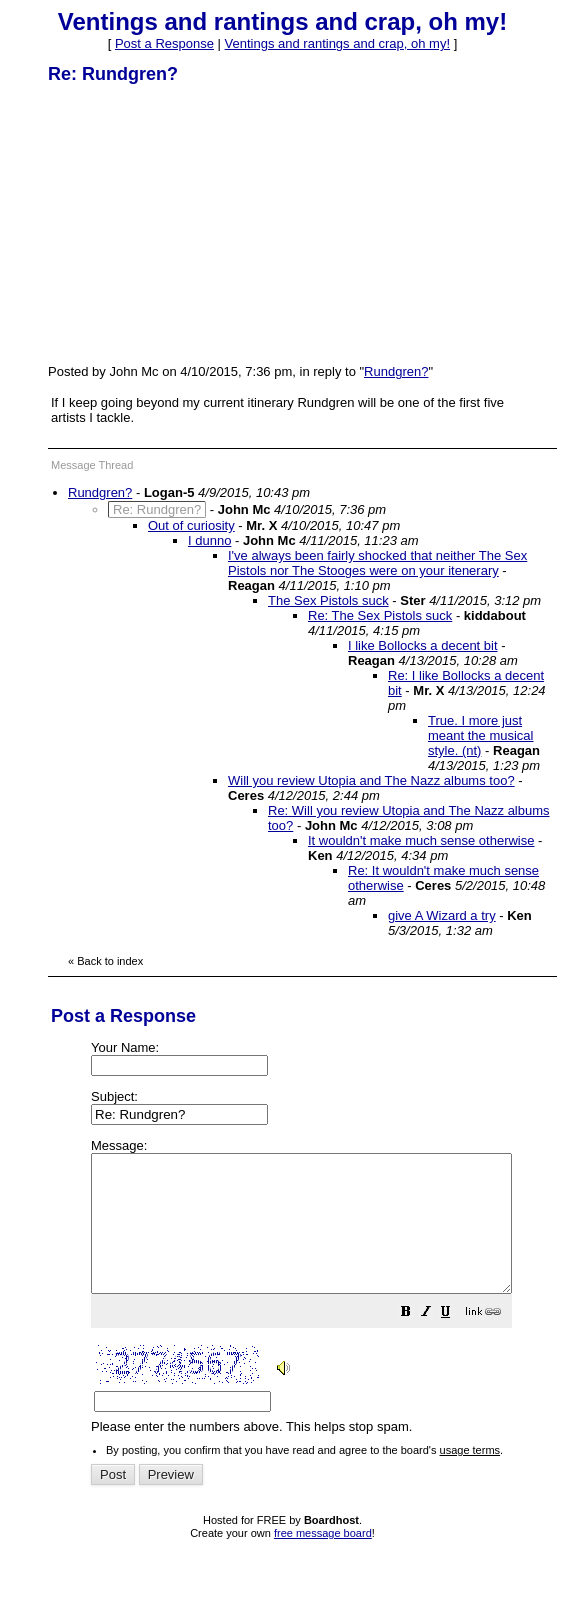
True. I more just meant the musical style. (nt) (481, 735)
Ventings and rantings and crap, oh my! (337, 43)
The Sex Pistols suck (328, 600)
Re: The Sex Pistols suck (380, 615)
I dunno (209, 540)
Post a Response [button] (164, 43)
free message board (323, 1560)
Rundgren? (396, 371)
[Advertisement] (198, 223)
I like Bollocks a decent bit (423, 645)
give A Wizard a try (442, 915)
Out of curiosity (191, 525)
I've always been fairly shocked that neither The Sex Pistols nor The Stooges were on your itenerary (377, 563)
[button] (456, 1341)
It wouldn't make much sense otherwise (421, 840)
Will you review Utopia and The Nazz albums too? (371, 780)
